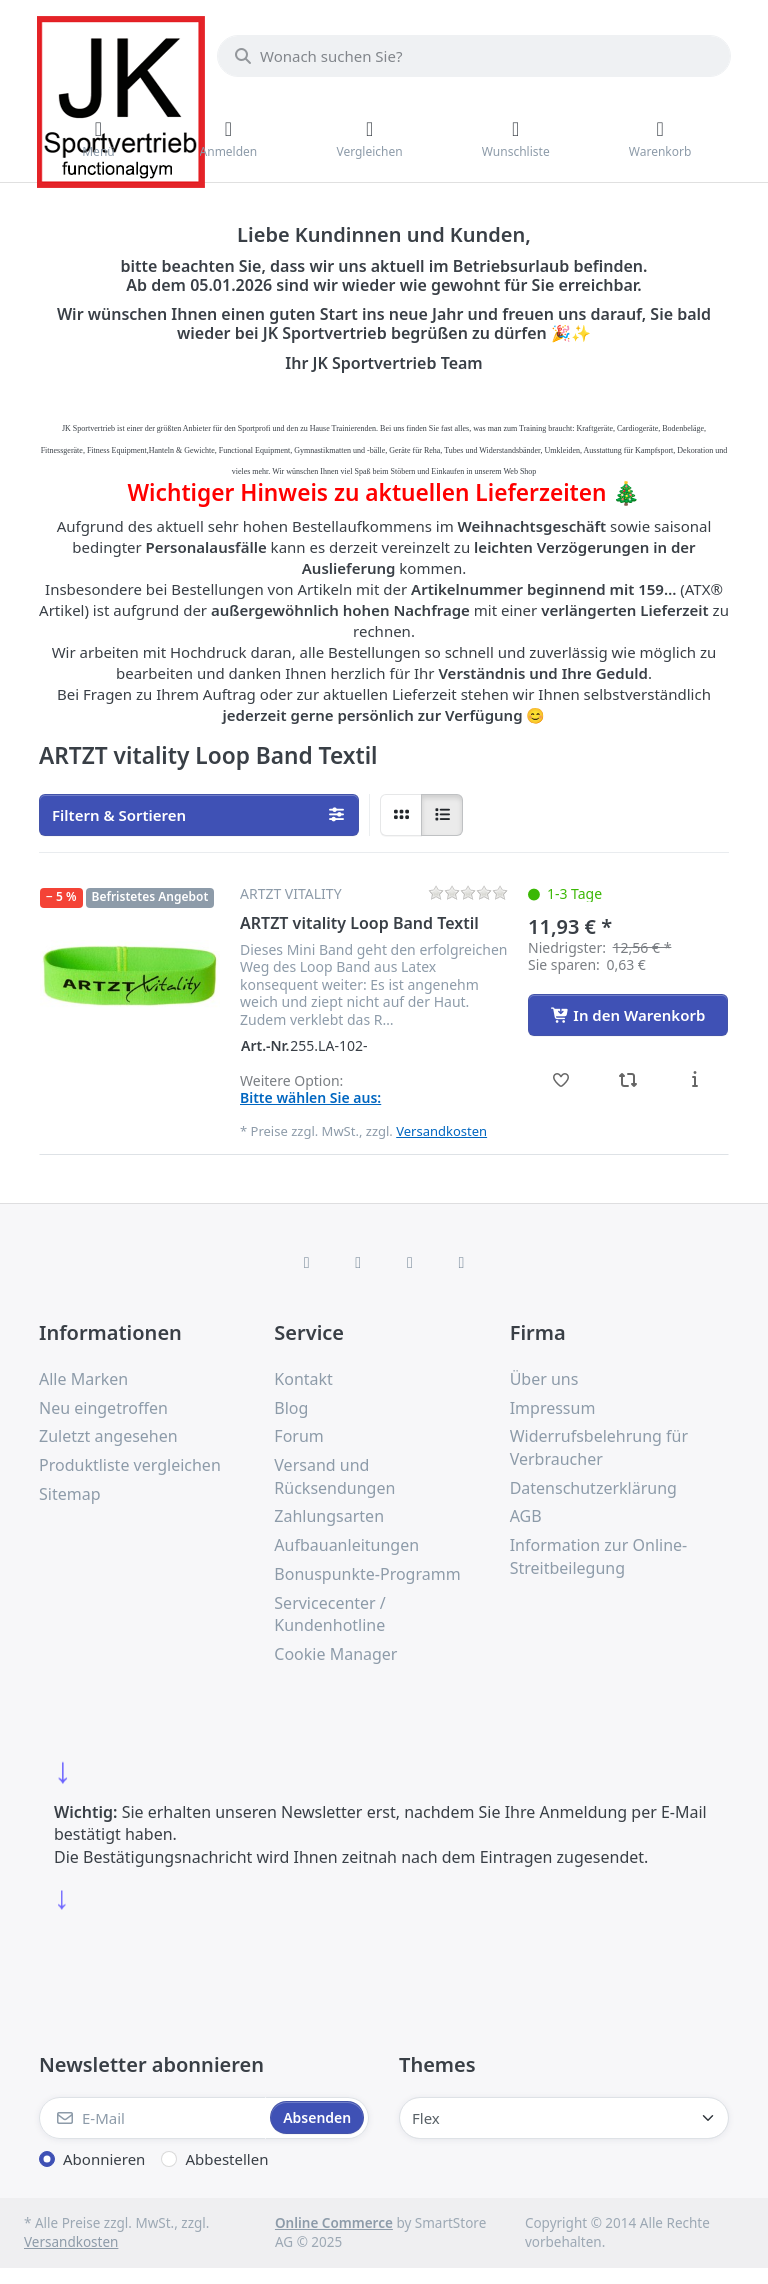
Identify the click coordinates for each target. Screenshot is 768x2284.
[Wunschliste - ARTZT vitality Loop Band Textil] (561, 1080)
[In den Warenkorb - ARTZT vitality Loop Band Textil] (628, 1015)
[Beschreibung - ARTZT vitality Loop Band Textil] (694, 1080)
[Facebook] (307, 1262)
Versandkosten (441, 1131)
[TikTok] (410, 1262)
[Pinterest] (462, 1262)
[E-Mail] (152, 2118)
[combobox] (474, 56)
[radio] (401, 815)
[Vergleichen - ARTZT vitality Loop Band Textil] (628, 1080)
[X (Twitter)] (358, 1262)
